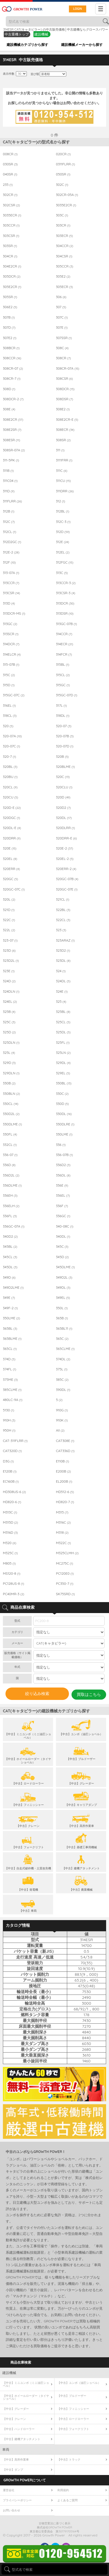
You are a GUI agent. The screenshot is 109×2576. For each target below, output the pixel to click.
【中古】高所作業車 (16, 2459)
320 (8, 726)
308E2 (63, 409)
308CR (63, 358)
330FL (10, 1134)
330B (9, 1083)
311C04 (10, 481)
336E (62, 1185)
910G (62, 1410)
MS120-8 (11, 1574)
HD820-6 (12, 1502)
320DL (64, 818)
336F (62, 1206)
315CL (63, 675)
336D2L (11, 1175)
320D (63, 797)
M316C (63, 1522)
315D (8, 685)
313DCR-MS (14, 613)
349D (9, 1277)
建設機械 (41, 34)
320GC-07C (14, 889)
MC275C (64, 1563)
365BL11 (64, 1329)
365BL (10, 1329)
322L (9, 930)
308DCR (65, 389)
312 (60, 501)
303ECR (64, 236)
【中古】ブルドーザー (71, 2395)
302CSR (11, 205)
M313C (10, 1512)
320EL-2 (65, 859)
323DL (63, 961)
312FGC (64, 562)
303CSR (11, 236)
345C (62, 1247)
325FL (62, 1043)
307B (9, 317)
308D (9, 389)
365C (62, 1339)
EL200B (64, 1481)
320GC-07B (67, 879)
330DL (64, 1114)
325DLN (11, 1043)
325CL (63, 1022)
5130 (8, 1410)
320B (62, 757)
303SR (10, 246)
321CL (62, 899)
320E (9, 848)
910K (62, 1420)
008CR (10, 154)
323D (9, 951)
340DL (63, 1236)
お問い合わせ (11, 2509)
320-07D (64, 746)
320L (9, 899)
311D (8, 491)
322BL (63, 910)
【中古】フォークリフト (73, 2428)
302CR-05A (67, 195)
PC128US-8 (13, 1584)
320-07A (12, 736)
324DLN (11, 991)
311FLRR (12, 501)
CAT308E (65, 1441)
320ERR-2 (66, 869)
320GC (10, 879)
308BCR (11, 348)
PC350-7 (64, 1584)
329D (9, 1063)
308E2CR (13, 420)
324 (61, 971)
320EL (10, 859)
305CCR (64, 266)
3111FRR (64, 460)
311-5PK (11, 460)
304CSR (64, 256)
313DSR (65, 613)
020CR (63, 154)
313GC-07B (66, 624)
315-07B (11, 665)
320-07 (63, 726)
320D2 (63, 808)
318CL (9, 716)
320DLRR (65, 828)
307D (9, 327)
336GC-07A (14, 1226)
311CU (63, 481)
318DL (62, 716)
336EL (63, 1195)
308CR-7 (11, 379)
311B (8, 471)
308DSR (64, 399)
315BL (62, 665)
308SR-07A (14, 450)
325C (9, 1022)
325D (9, 1032)
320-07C (11, 746)
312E (62, 542)
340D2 (10, 1236)
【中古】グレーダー (16, 2408)
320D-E (12, 808)
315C (9, 675)
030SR (10, 164)
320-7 (9, 757)
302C (62, 185)
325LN (63, 1053)
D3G (8, 1461)
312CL (9, 532)
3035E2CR (66, 205)
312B (8, 511)
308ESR (11, 440)
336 (61, 1145)
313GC (10, 624)
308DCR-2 (13, 399)
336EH (10, 1195)
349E (9, 1298)
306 (61, 297)
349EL (63, 1298)
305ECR (64, 287)
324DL (63, 981)
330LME (64, 1134)
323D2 (63, 951)
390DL (63, 1390)
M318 (62, 1533)
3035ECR (12, 215)
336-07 (10, 1155)
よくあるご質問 (67, 2499)
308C (62, 348)
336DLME (12, 1185)
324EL (10, 1002)
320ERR (11, 869)
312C (9, 522)
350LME (11, 1318)
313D (9, 603)
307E (61, 327)
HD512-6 (65, 1492)
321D (8, 910)
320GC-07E (67, 889)
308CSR (64, 379)
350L (62, 1308)
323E (9, 971)
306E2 (10, 307)
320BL (10, 767)
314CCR (64, 634)
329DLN (11, 1073)
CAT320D (12, 1451)
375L (61, 1369)
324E (61, 991)
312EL (62, 552)
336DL (63, 1175)
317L (61, 706)
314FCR (64, 654)
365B (62, 1318)
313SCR (10, 634)
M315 (62, 1512)
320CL (10, 787)
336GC (63, 1216)
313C (62, 573)
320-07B (65, 736)
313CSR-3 (65, 593)
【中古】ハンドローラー (19, 2428)
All (60, 1430)
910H (9, 1420)
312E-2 (11, 552)
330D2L (11, 1114)
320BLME (65, 767)
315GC (63, 685)
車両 (5, 2448)
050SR (63, 174)
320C (63, 777)
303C (62, 215)
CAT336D (65, 1451)
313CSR (11, 593)
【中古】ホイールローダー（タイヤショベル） (26, 2396)
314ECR (64, 644)
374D (9, 1359)
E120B (9, 1471)
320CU (10, 797)
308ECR (65, 430)
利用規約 (63, 2489)
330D (62, 1104)
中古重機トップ (17, 34)
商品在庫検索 (20, 2361)
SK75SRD (65, 1594)
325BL (63, 1012)
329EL (63, 1073)
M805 (9, 1563)
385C (62, 1380)
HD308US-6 (14, 1492)
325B (9, 1012)
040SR (10, 174)
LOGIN (77, 9)
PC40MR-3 (13, 1594)
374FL (9, 1369)
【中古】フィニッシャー (73, 2408)
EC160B (11, 1481)
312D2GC (12, 542)
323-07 (10, 940)
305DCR (11, 276)
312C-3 (63, 522)
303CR (63, 225)
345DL (10, 1267)
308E (9, 409)
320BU (10, 777)
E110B (62, 1461)
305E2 (63, 276)
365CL (10, 1349)
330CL (10, 1104)
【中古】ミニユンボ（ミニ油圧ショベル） (26, 2383)
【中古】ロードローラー (73, 2418)
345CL (10, 1257)
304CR (10, 256)
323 (61, 930)
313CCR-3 (66, 583)
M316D (10, 1533)
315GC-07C (14, 695)
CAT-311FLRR (15, 1441)
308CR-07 (13, 368)
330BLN (11, 1094)
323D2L (11, 961)
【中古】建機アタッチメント (21, 2438)
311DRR (65, 491)
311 (60, 450)
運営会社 (8, 2489)
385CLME (12, 1390)
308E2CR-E (67, 420)
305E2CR (12, 287)
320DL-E (12, 828)
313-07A (11, 573)
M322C (63, 1543)
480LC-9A (12, 1400)
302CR (10, 195)
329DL (63, 1063)
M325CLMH (67, 1553)
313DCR (65, 603)
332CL (10, 1145)
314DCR (11, 644)
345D (62, 1257)
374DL (63, 1359)
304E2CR (12, 266)
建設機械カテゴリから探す (27, 44)
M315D (10, 1522)
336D (9, 1165)
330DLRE (65, 1124)
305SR (10, 297)
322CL (63, 920)
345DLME (65, 1267)
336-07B (64, 1155)
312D (63, 532)
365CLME (65, 1349)
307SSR (64, 338)
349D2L (64, 1277)
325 (61, 1002)
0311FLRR (65, 164)
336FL (10, 1216)
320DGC (11, 818)
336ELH (11, 1206)
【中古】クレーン (14, 2418)
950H (9, 1430)
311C (61, 471)
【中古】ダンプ (13, 2469)
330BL (64, 1083)
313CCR (11, 583)
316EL (9, 706)
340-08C (64, 1226)
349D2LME (13, 1288)
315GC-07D (66, 695)
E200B (63, 1471)
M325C (10, 1553)
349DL (63, 1288)
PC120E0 (65, 1574)
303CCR (11, 225)
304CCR (64, 246)
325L (9, 1053)
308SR (63, 440)
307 (61, 307)
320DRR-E (66, 838)
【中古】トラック (68, 2459)
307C (62, 317)
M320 (9, 1543)
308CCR (12, 358)
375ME (10, 1380)
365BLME (12, 1339)
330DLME (12, 1124)
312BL (62, 511)
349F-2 (10, 1308)
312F (9, 562)
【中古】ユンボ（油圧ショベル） (79, 2382)
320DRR (11, 838)
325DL (63, 1032)
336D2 (63, 1165)
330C (62, 1094)
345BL (10, 1247)
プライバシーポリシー (17, 2499)
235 (8, 185)
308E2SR (12, 430)
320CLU (64, 787)
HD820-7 (65, 1502)
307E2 (9, 338)
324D (9, 981)
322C (9, 920)
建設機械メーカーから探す (82, 44)
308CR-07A (67, 368)
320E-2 (64, 848)
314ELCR (12, 654)
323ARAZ (65, 940)
